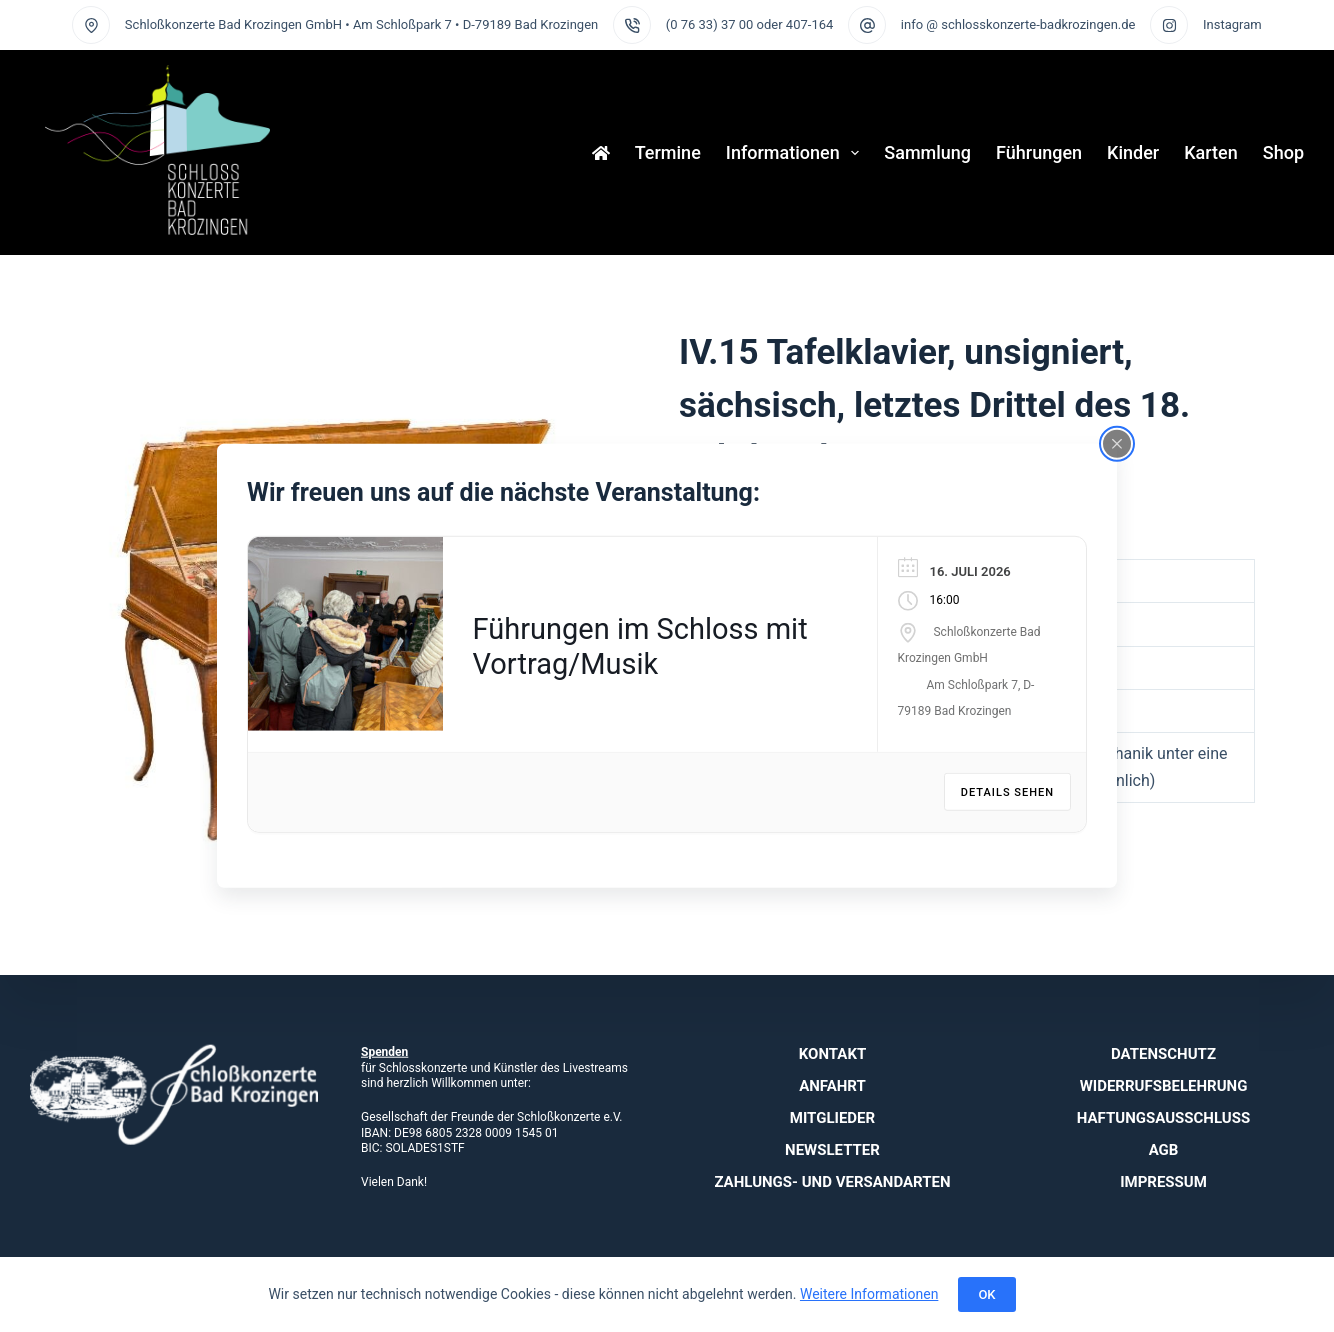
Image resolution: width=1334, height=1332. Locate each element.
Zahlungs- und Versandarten (832, 1182)
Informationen (797, 153)
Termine (668, 152)
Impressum (1163, 1182)
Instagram (1232, 24)
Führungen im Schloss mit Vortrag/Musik (640, 646)
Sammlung (927, 152)
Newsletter (832, 1150)
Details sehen (1007, 792)
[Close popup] (1117, 444)
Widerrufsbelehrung (1164, 1086)
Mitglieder (832, 1118)
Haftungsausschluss (1163, 1118)
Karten (1211, 152)
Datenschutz (1163, 1054)
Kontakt (832, 1054)
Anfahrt (832, 1086)
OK (986, 1294)
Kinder (1133, 152)
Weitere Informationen (869, 1294)
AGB (1164, 1150)
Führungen (1039, 152)
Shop (1283, 152)
